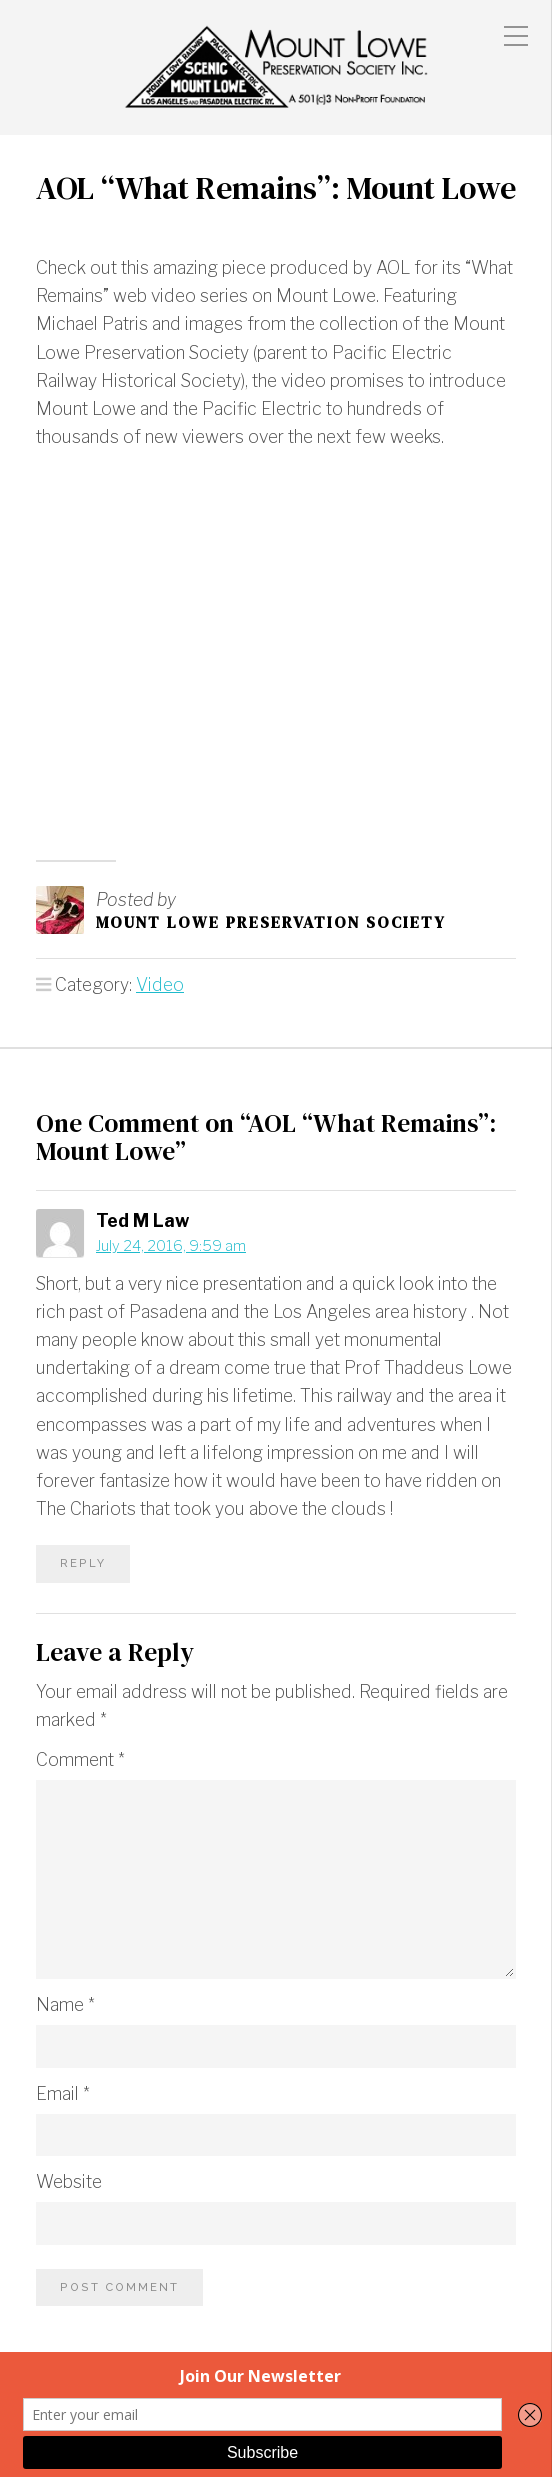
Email (63, 2093)
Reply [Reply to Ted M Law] (83, 1563)
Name (65, 2004)
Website (69, 2181)
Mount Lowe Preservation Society (271, 922)
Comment (80, 1759)
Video (160, 984)
